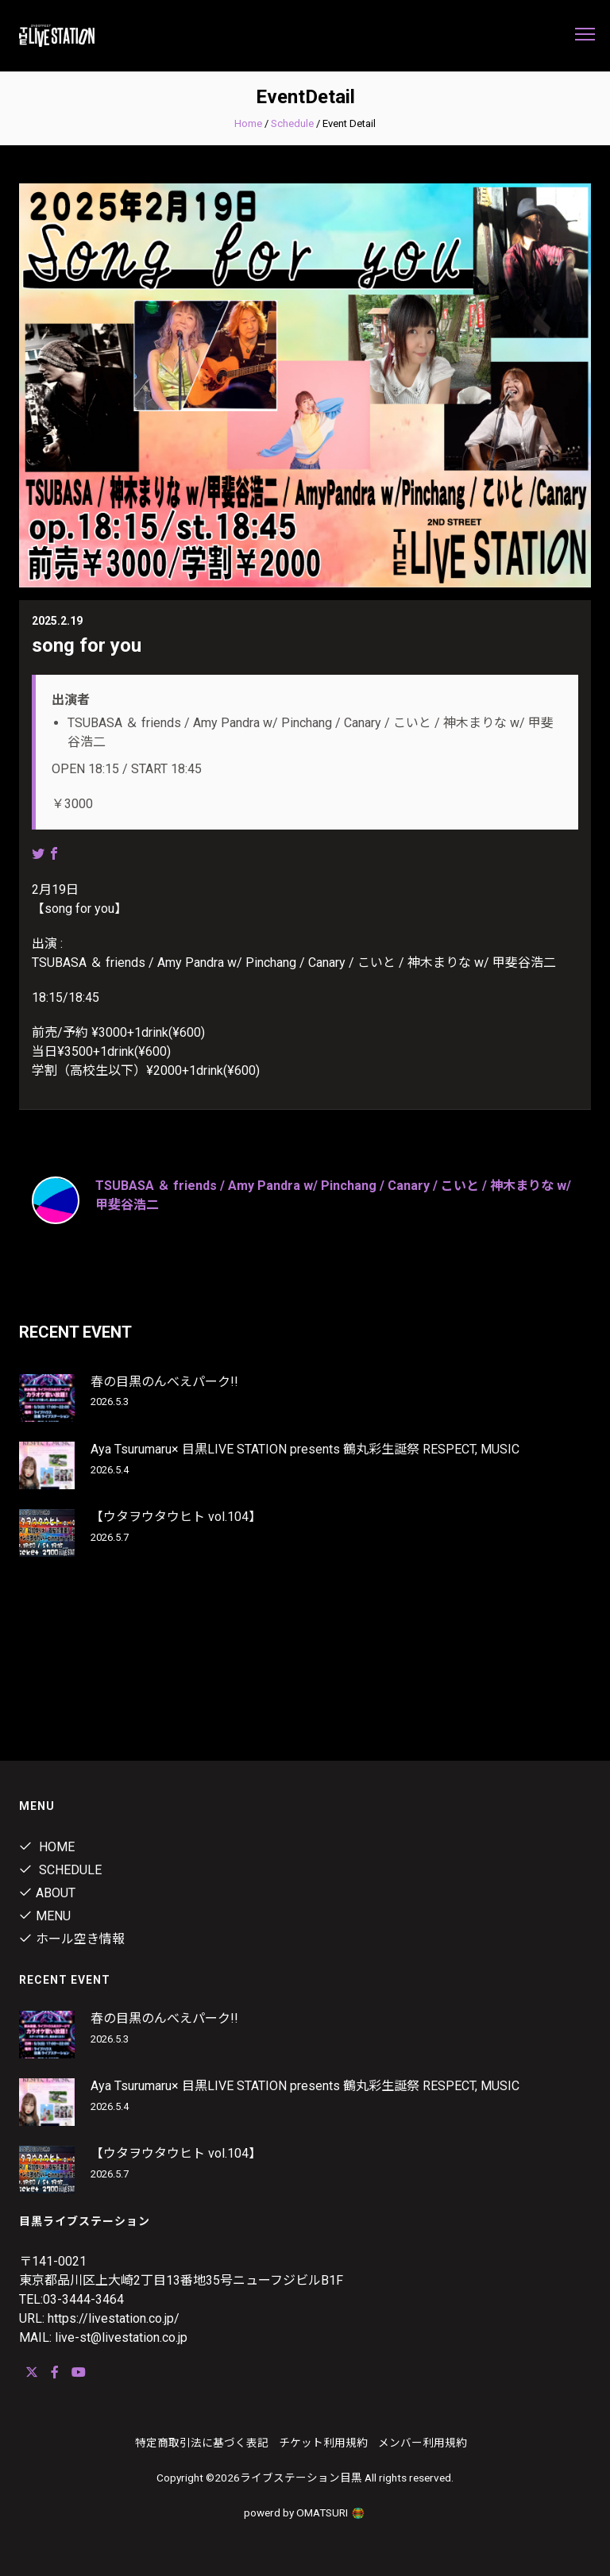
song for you (86, 645)
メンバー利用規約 (422, 2442)
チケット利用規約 (323, 2442)
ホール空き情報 (72, 1938)
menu (45, 1915)
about (47, 1892)
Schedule (292, 123)
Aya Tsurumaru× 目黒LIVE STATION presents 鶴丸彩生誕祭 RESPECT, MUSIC (305, 1449)
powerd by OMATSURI (305, 2512)
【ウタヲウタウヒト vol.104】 (176, 1516)
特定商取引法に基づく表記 (201, 2442)
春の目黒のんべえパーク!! (164, 1381)
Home (248, 123)
